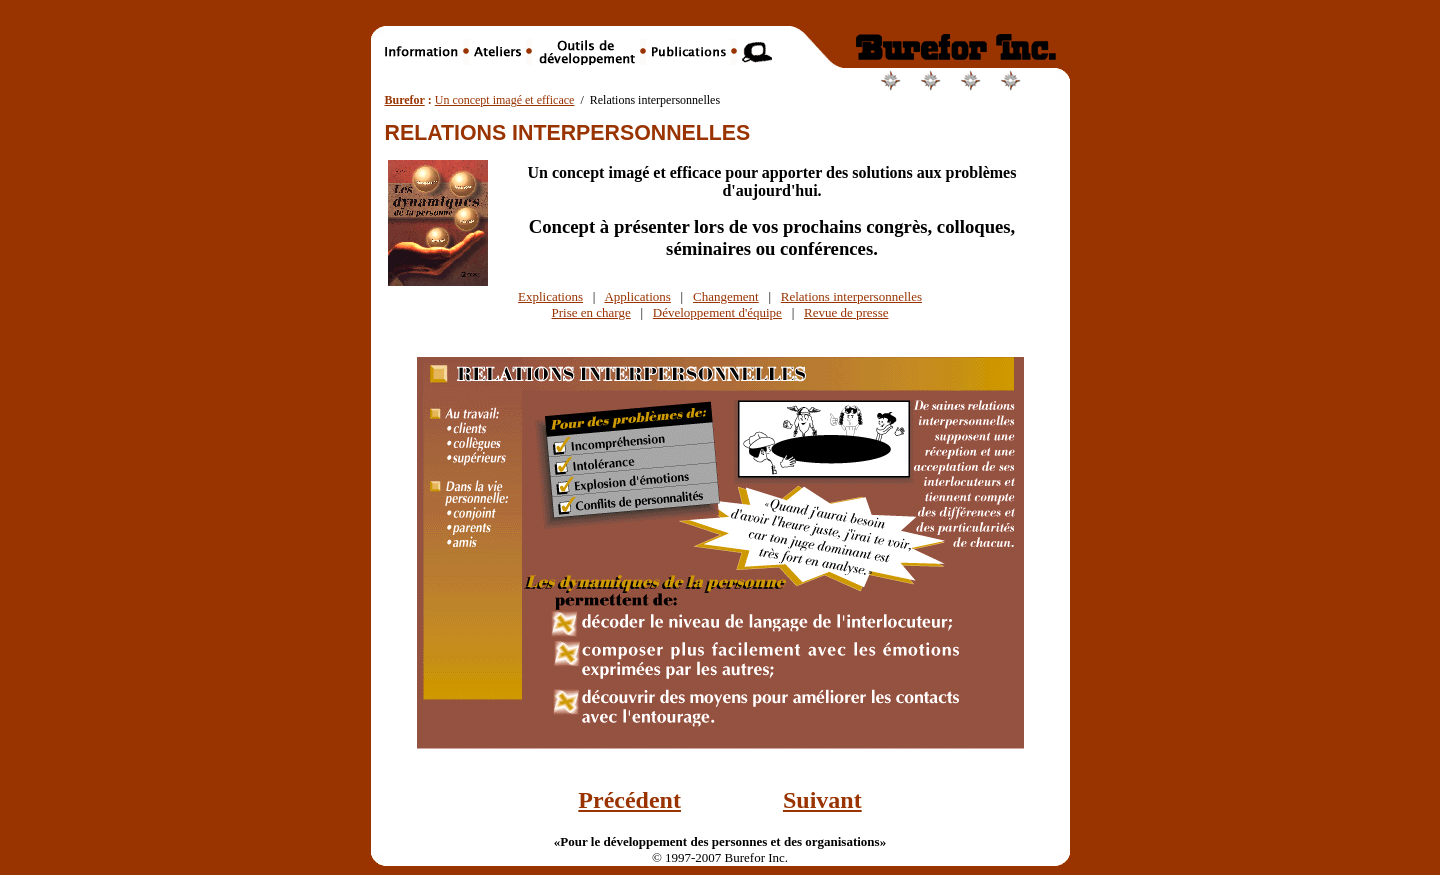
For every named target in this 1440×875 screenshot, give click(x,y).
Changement (726, 296)
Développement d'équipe (717, 312)
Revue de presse (846, 312)
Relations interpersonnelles (851, 296)
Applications (637, 296)
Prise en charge (591, 312)
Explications (550, 296)
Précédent (629, 800)
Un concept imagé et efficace (505, 100)
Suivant (822, 800)
